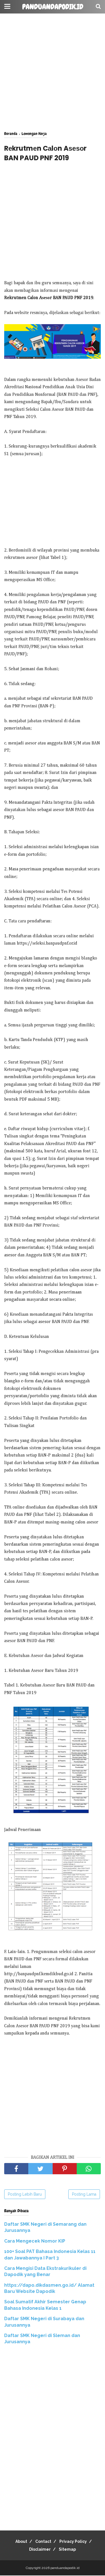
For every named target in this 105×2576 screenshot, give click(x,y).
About (21, 2541)
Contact (43, 2541)
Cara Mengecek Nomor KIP (34, 2241)
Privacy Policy (73, 2541)
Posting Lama (84, 2194)
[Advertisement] (52, 72)
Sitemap (67, 2549)
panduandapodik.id (52, 7)
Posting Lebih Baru (25, 2194)
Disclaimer (40, 2549)
